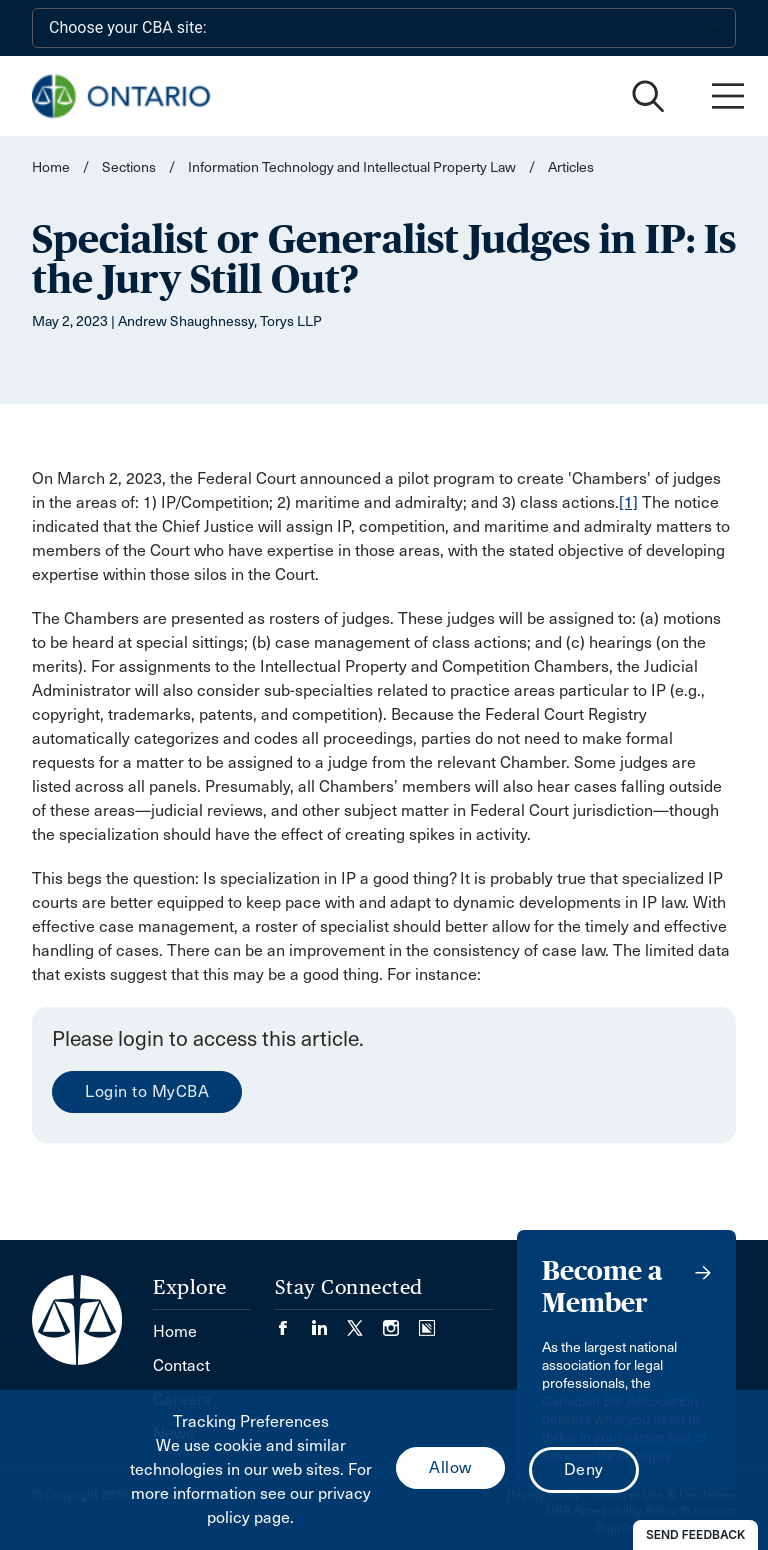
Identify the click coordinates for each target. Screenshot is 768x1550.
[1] (628, 502)
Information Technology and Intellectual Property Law (352, 167)
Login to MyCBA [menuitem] (147, 1091)
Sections (130, 167)
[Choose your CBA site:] (384, 28)
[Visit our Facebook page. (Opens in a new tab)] (293, 1321)
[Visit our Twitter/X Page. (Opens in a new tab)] (365, 1321)
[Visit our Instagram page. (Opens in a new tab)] (401, 1321)
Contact (181, 1365)
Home (51, 167)
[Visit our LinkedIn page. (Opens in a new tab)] (329, 1321)
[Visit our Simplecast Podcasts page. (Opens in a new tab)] (427, 1321)
